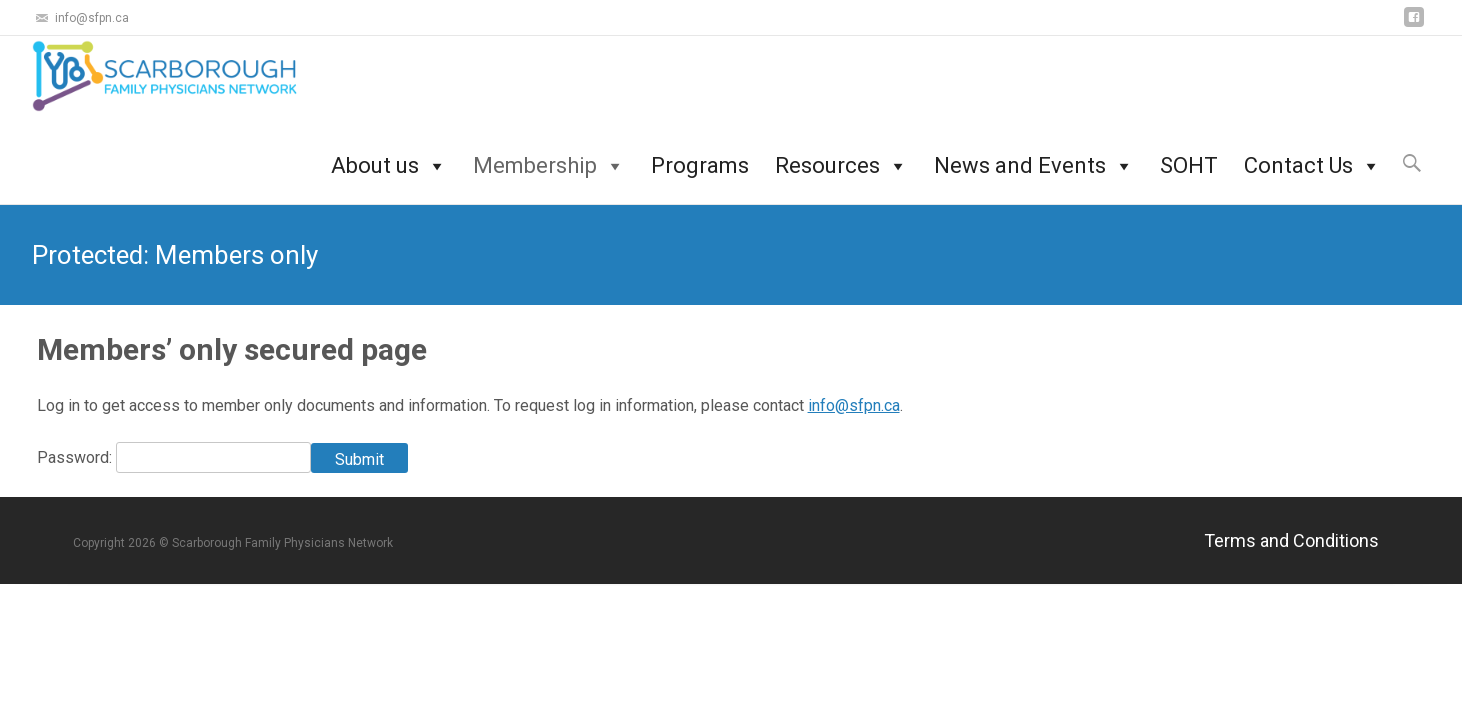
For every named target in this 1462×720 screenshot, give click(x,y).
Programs (700, 154)
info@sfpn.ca (854, 405)
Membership (549, 154)
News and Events (1034, 154)
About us (389, 154)
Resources (841, 154)
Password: (76, 457)
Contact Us (1312, 154)
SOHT (1189, 154)
